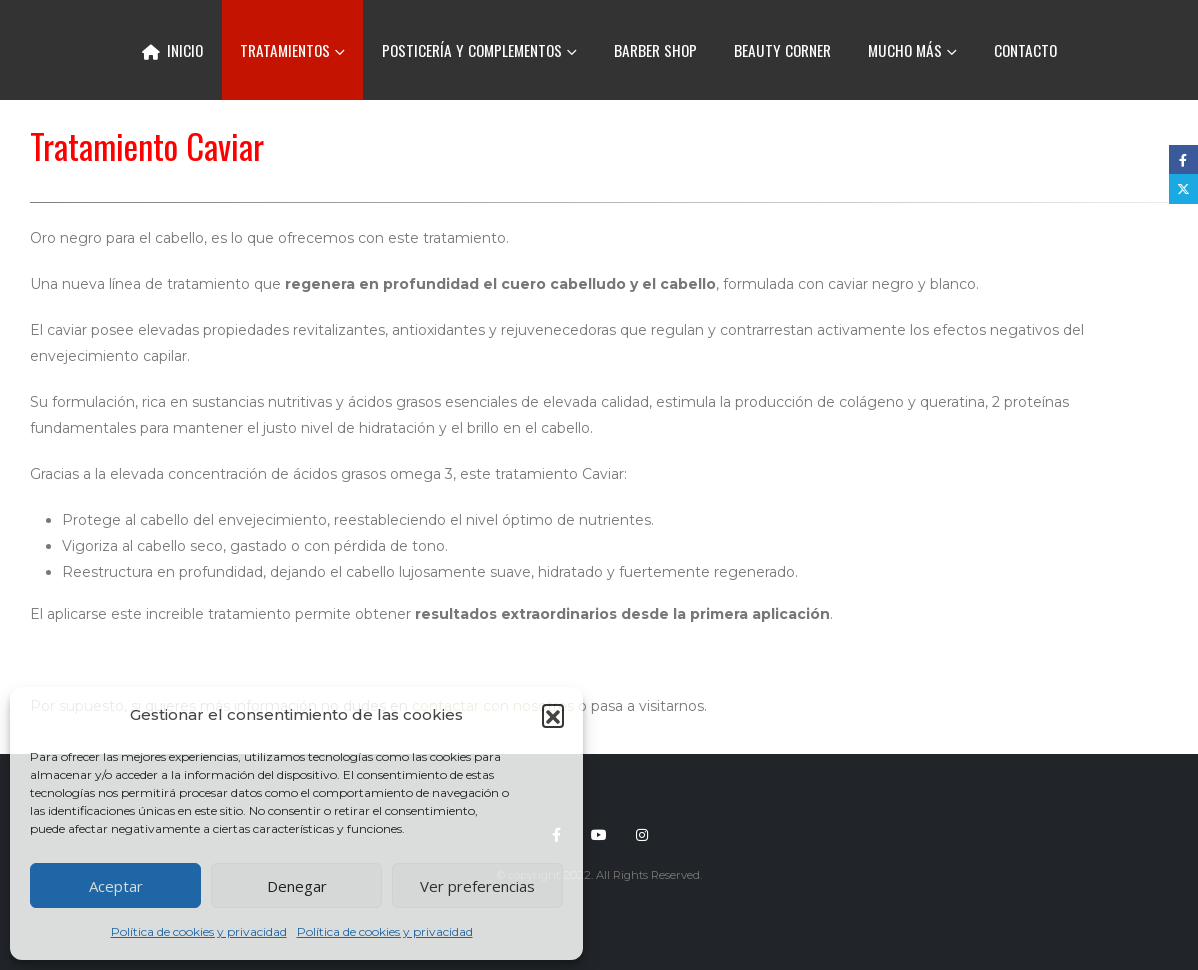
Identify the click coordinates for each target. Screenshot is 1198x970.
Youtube (599, 835)
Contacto (1025, 50)
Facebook (1183, 159)
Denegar (297, 886)
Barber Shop (655, 50)
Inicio (172, 50)
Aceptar (116, 886)
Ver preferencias (477, 886)
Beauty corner (782, 50)
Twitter (1183, 188)
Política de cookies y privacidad (199, 931)
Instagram (642, 835)
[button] (553, 715)
